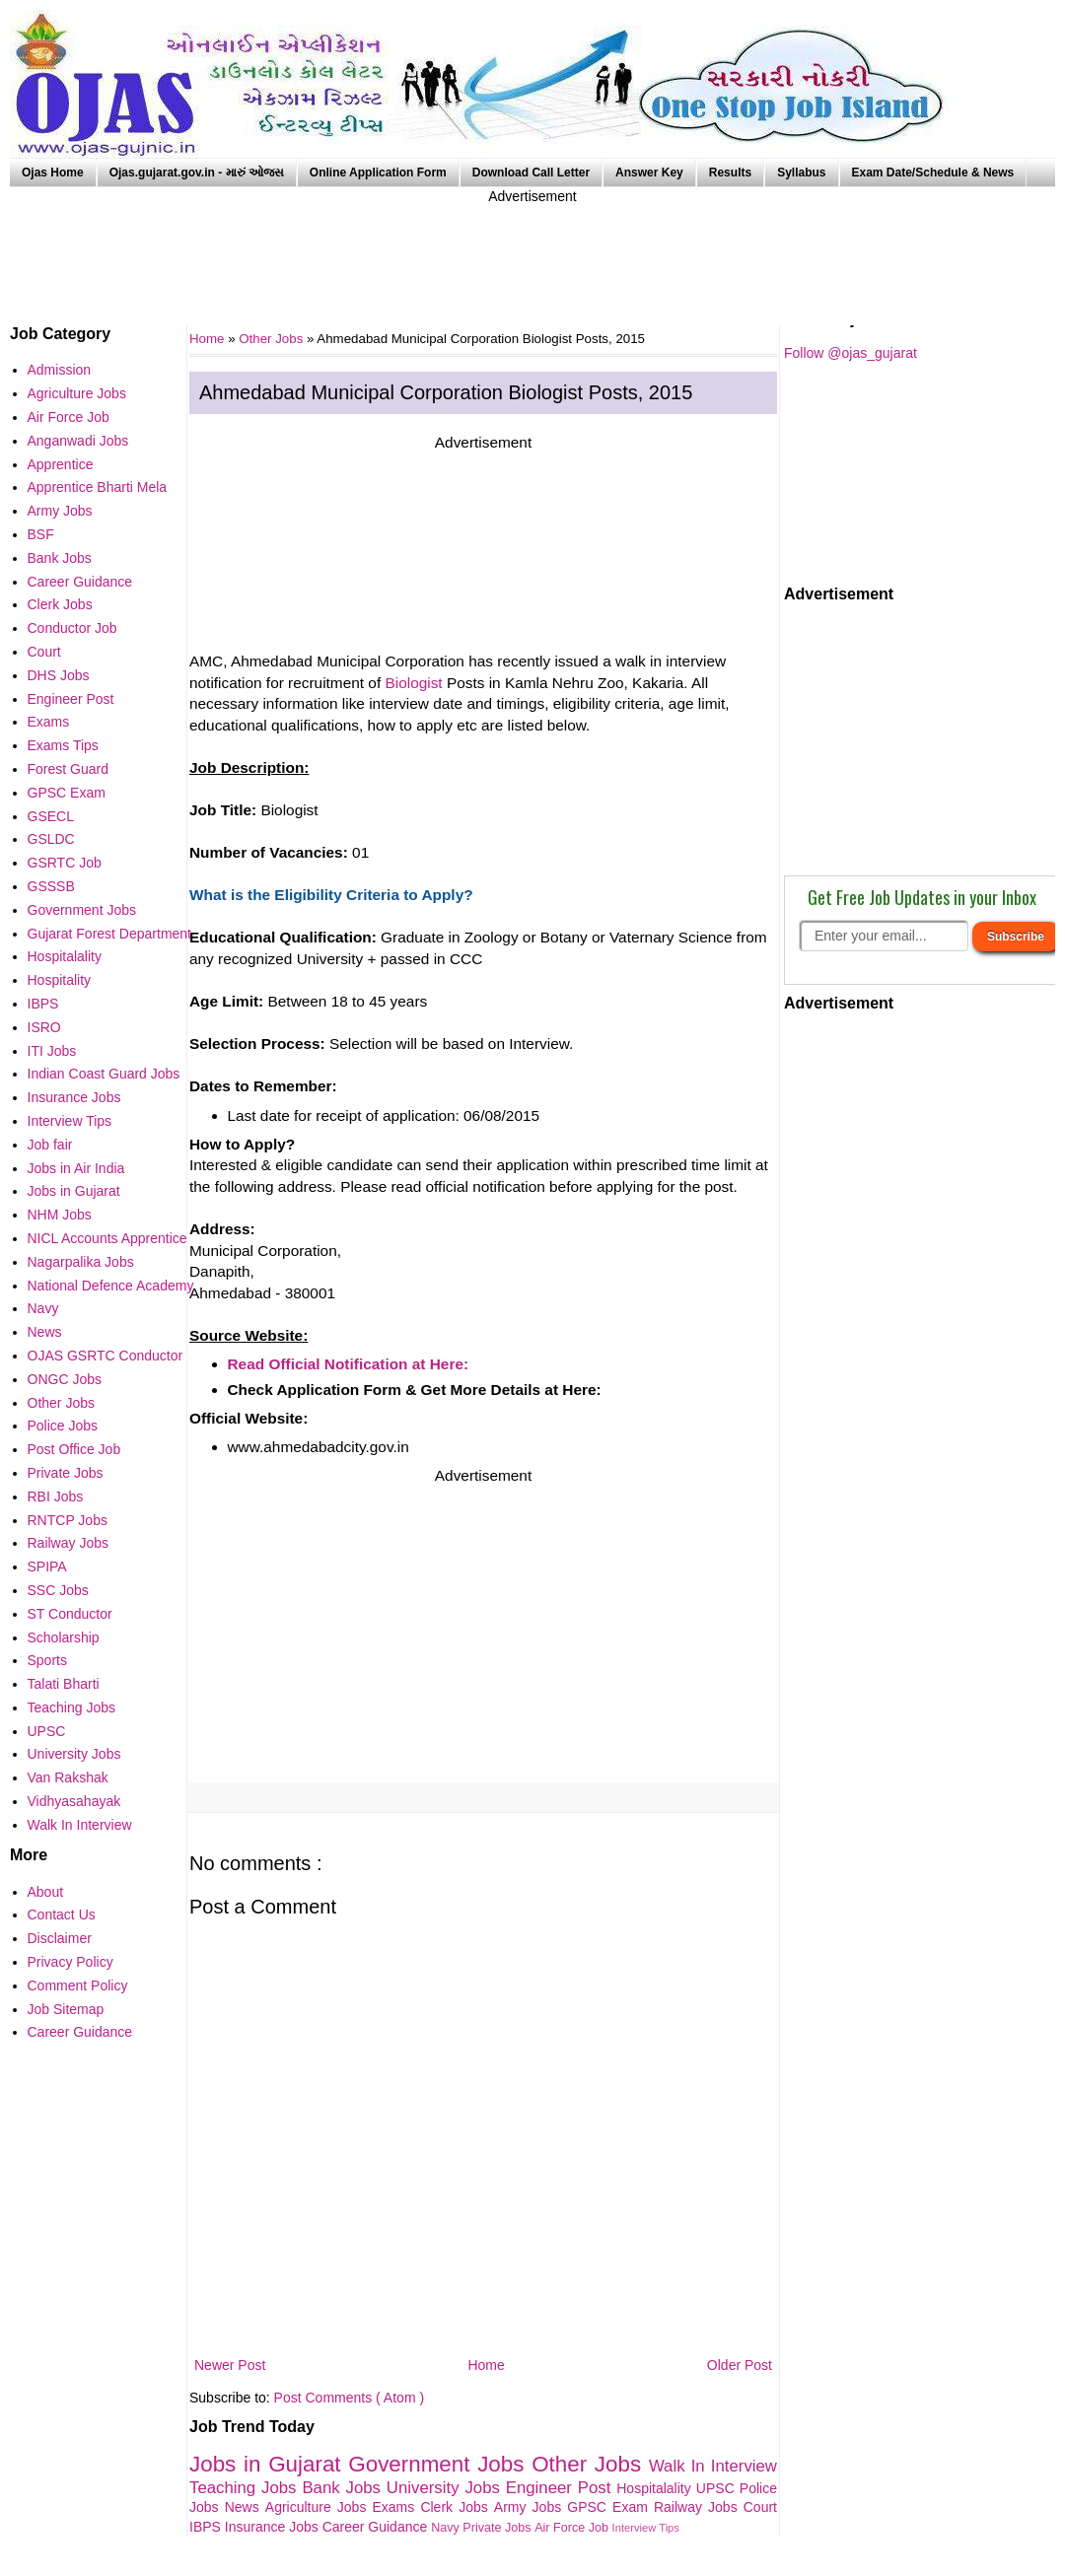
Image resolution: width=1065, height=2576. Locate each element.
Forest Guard (68, 769)
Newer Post (229, 2365)
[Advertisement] (532, 251)
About (46, 1892)
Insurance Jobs (273, 2527)
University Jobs (446, 2487)
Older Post (739, 2365)
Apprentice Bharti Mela (98, 487)
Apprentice (61, 464)
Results (730, 172)
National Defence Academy (111, 1285)
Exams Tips (63, 745)
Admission (60, 370)
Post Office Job (74, 1449)
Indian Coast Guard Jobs (104, 1073)
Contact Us (62, 1914)
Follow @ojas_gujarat (850, 353)
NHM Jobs (60, 1214)
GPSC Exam (610, 2507)
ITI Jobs (52, 1051)
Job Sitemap (66, 2009)
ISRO (44, 1027)
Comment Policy (78, 1985)
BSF (41, 534)
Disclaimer (60, 1938)
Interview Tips (645, 2528)
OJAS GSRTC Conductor (105, 1355)
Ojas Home (53, 172)
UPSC (718, 2488)
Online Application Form (378, 172)
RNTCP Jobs (67, 1520)
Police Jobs (63, 1425)
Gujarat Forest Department (110, 933)
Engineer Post (561, 2487)
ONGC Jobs (65, 1379)
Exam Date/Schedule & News (933, 172)
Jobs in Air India (76, 1168)
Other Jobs (273, 338)
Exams (397, 2507)
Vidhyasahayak (74, 1801)
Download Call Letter (531, 172)
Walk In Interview (713, 2466)
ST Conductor (70, 1614)
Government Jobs (440, 2464)
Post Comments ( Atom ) (349, 2397)
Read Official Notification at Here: (348, 1364)
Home (485, 2365)
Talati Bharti (64, 1684)
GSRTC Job (65, 862)
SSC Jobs (58, 1590)
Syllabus (801, 172)
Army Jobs (530, 2507)
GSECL (51, 816)
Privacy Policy (70, 1962)
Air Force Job (572, 2528)
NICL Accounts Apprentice (107, 1238)
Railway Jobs (699, 2507)
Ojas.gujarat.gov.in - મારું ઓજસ (196, 172)
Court (760, 2507)
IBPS (207, 2527)
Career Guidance (377, 2527)
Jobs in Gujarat (268, 2464)
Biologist (413, 682)
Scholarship (64, 1637)
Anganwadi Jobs (78, 441)
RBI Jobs (56, 1496)
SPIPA (47, 1566)
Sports (47, 1660)
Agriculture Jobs (319, 2507)
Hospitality (60, 980)
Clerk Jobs (456, 2507)
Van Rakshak (68, 1777)
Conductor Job (72, 628)
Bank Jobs (344, 2487)
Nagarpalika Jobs (81, 1262)
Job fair (50, 1144)
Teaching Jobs (245, 2487)
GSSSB (51, 886)
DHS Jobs (59, 675)
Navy (446, 2528)
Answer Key (649, 172)
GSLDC (51, 839)
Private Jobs (498, 2528)
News (245, 2507)
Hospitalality (656, 2488)
